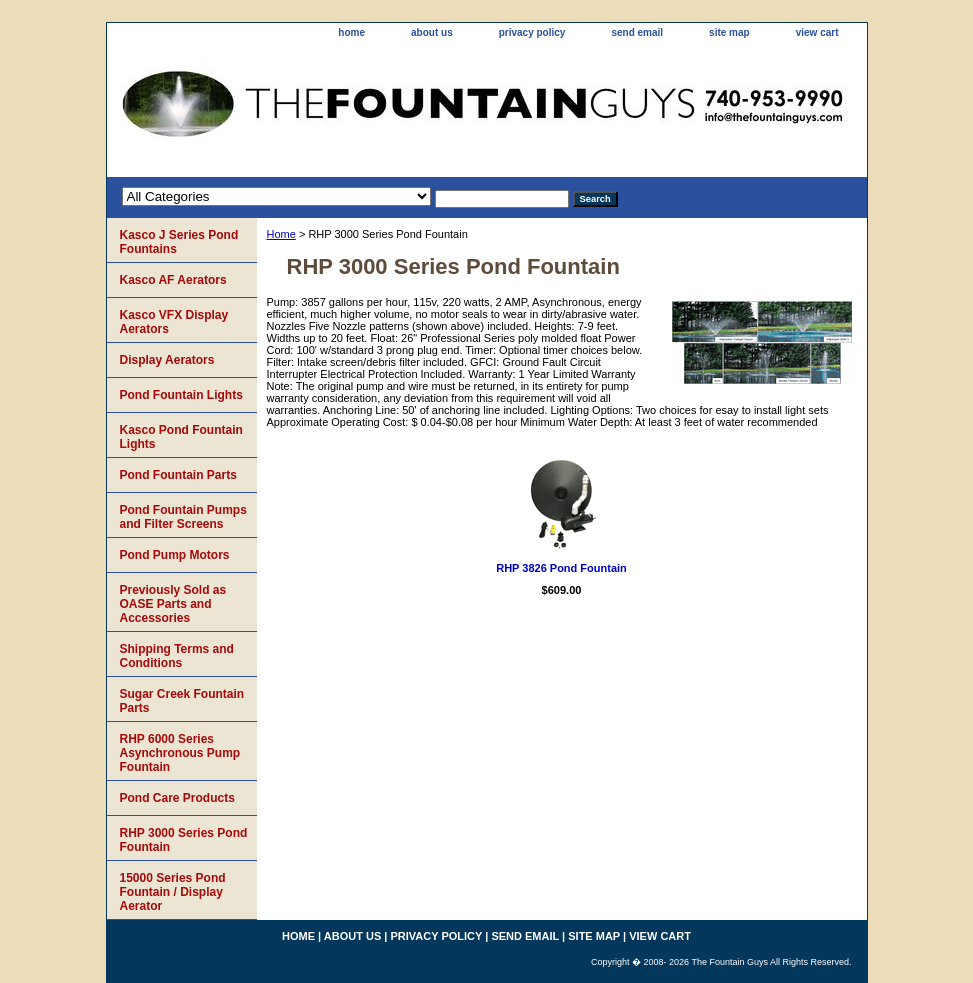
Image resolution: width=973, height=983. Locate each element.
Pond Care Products (177, 798)
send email (637, 32)
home (351, 32)
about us (432, 32)
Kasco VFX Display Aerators (174, 322)
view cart (817, 32)
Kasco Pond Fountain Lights (181, 437)
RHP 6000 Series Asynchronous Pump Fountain (180, 753)
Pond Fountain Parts (178, 475)
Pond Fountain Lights (181, 395)
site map (729, 32)
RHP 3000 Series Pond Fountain (184, 840)
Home (281, 234)
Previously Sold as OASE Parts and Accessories (173, 604)
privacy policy (532, 32)
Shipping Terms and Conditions (177, 656)
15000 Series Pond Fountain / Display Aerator (173, 892)
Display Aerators (167, 360)
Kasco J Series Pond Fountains (179, 242)
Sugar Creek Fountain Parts (182, 701)
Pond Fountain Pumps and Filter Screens (183, 517)
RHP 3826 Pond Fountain (561, 568)
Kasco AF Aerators (173, 280)
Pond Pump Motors (175, 555)
